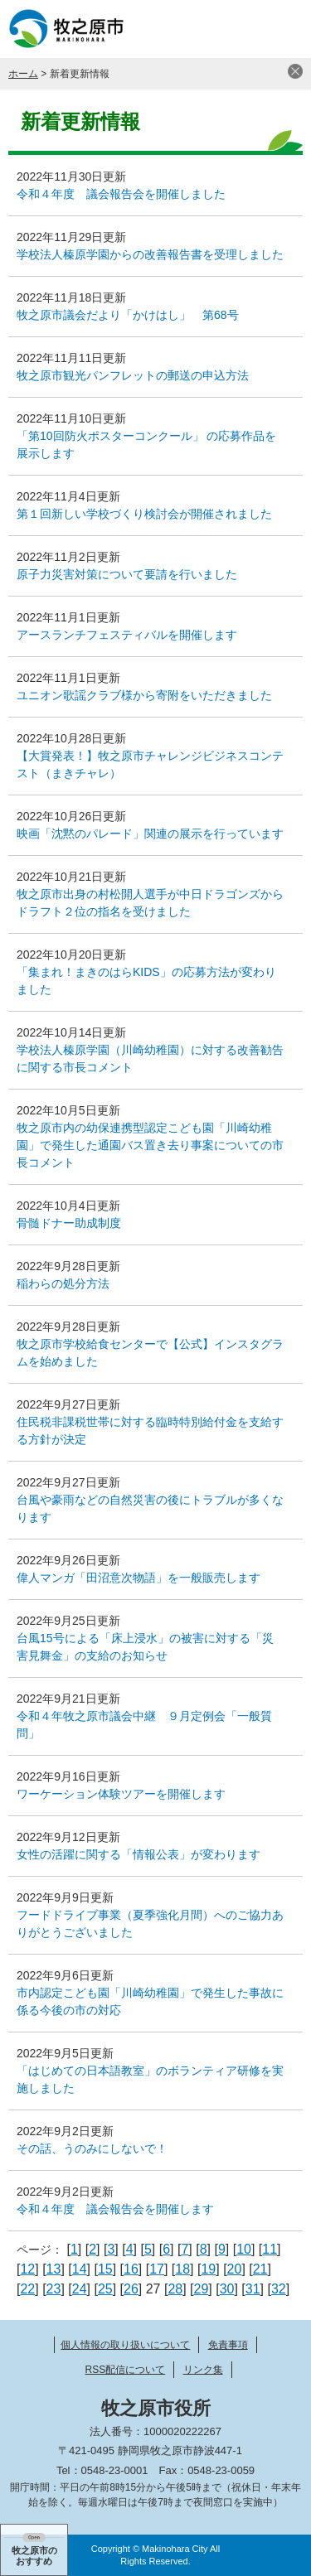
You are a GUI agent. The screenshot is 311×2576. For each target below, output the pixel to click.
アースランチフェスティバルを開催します (127, 634)
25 (105, 2289)
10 (243, 2249)
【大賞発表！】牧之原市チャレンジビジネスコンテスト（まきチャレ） (150, 764)
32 (278, 2289)
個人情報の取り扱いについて (125, 2345)
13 (53, 2269)
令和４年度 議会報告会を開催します (115, 2209)
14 (79, 2269)
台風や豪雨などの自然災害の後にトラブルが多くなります (150, 1508)
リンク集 (203, 2369)
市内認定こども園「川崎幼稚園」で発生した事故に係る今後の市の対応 (150, 2001)
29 (201, 2289)
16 (131, 2269)
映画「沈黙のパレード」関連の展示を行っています (150, 833)
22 (27, 2289)
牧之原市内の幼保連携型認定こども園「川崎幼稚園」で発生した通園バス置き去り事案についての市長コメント (150, 1145)
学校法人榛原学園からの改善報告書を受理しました (150, 254)
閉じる (295, 71)
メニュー (282, 29)
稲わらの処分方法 (63, 1283)
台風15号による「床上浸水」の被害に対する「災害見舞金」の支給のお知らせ (145, 1646)
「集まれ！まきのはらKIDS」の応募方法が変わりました (146, 980)
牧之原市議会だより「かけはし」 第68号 (128, 314)
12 (27, 2269)
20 (234, 2269)
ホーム (23, 74)
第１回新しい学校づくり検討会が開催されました (144, 513)
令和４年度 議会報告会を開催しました (121, 194)
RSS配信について (125, 2369)
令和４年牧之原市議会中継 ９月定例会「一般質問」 (144, 1724)
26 (131, 2289)
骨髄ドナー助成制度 (69, 1223)
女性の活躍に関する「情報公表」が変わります (138, 1854)
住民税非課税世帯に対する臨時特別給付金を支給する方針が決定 (150, 1430)
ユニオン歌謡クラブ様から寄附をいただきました (144, 695)
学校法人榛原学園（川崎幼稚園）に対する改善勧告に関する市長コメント (150, 1058)
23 (53, 2289)
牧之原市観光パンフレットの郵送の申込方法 (133, 375)
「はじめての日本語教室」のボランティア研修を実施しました (150, 2079)
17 (156, 2269)
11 (269, 2249)
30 (227, 2289)
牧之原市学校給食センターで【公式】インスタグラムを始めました (150, 1352)
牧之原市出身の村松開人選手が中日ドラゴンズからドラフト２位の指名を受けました (150, 902)
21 (260, 2269)
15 (105, 2269)
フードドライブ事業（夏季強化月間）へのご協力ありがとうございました (150, 1923)
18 (182, 2269)
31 (252, 2289)
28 (175, 2289)
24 (79, 2289)
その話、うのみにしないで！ (92, 2148)
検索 (240, 29)
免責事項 (228, 2345)
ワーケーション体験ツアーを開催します (121, 1793)
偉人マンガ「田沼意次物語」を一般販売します (138, 1577)
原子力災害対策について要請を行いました (127, 574)
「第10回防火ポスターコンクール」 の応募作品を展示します (146, 444)
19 (208, 2269)
